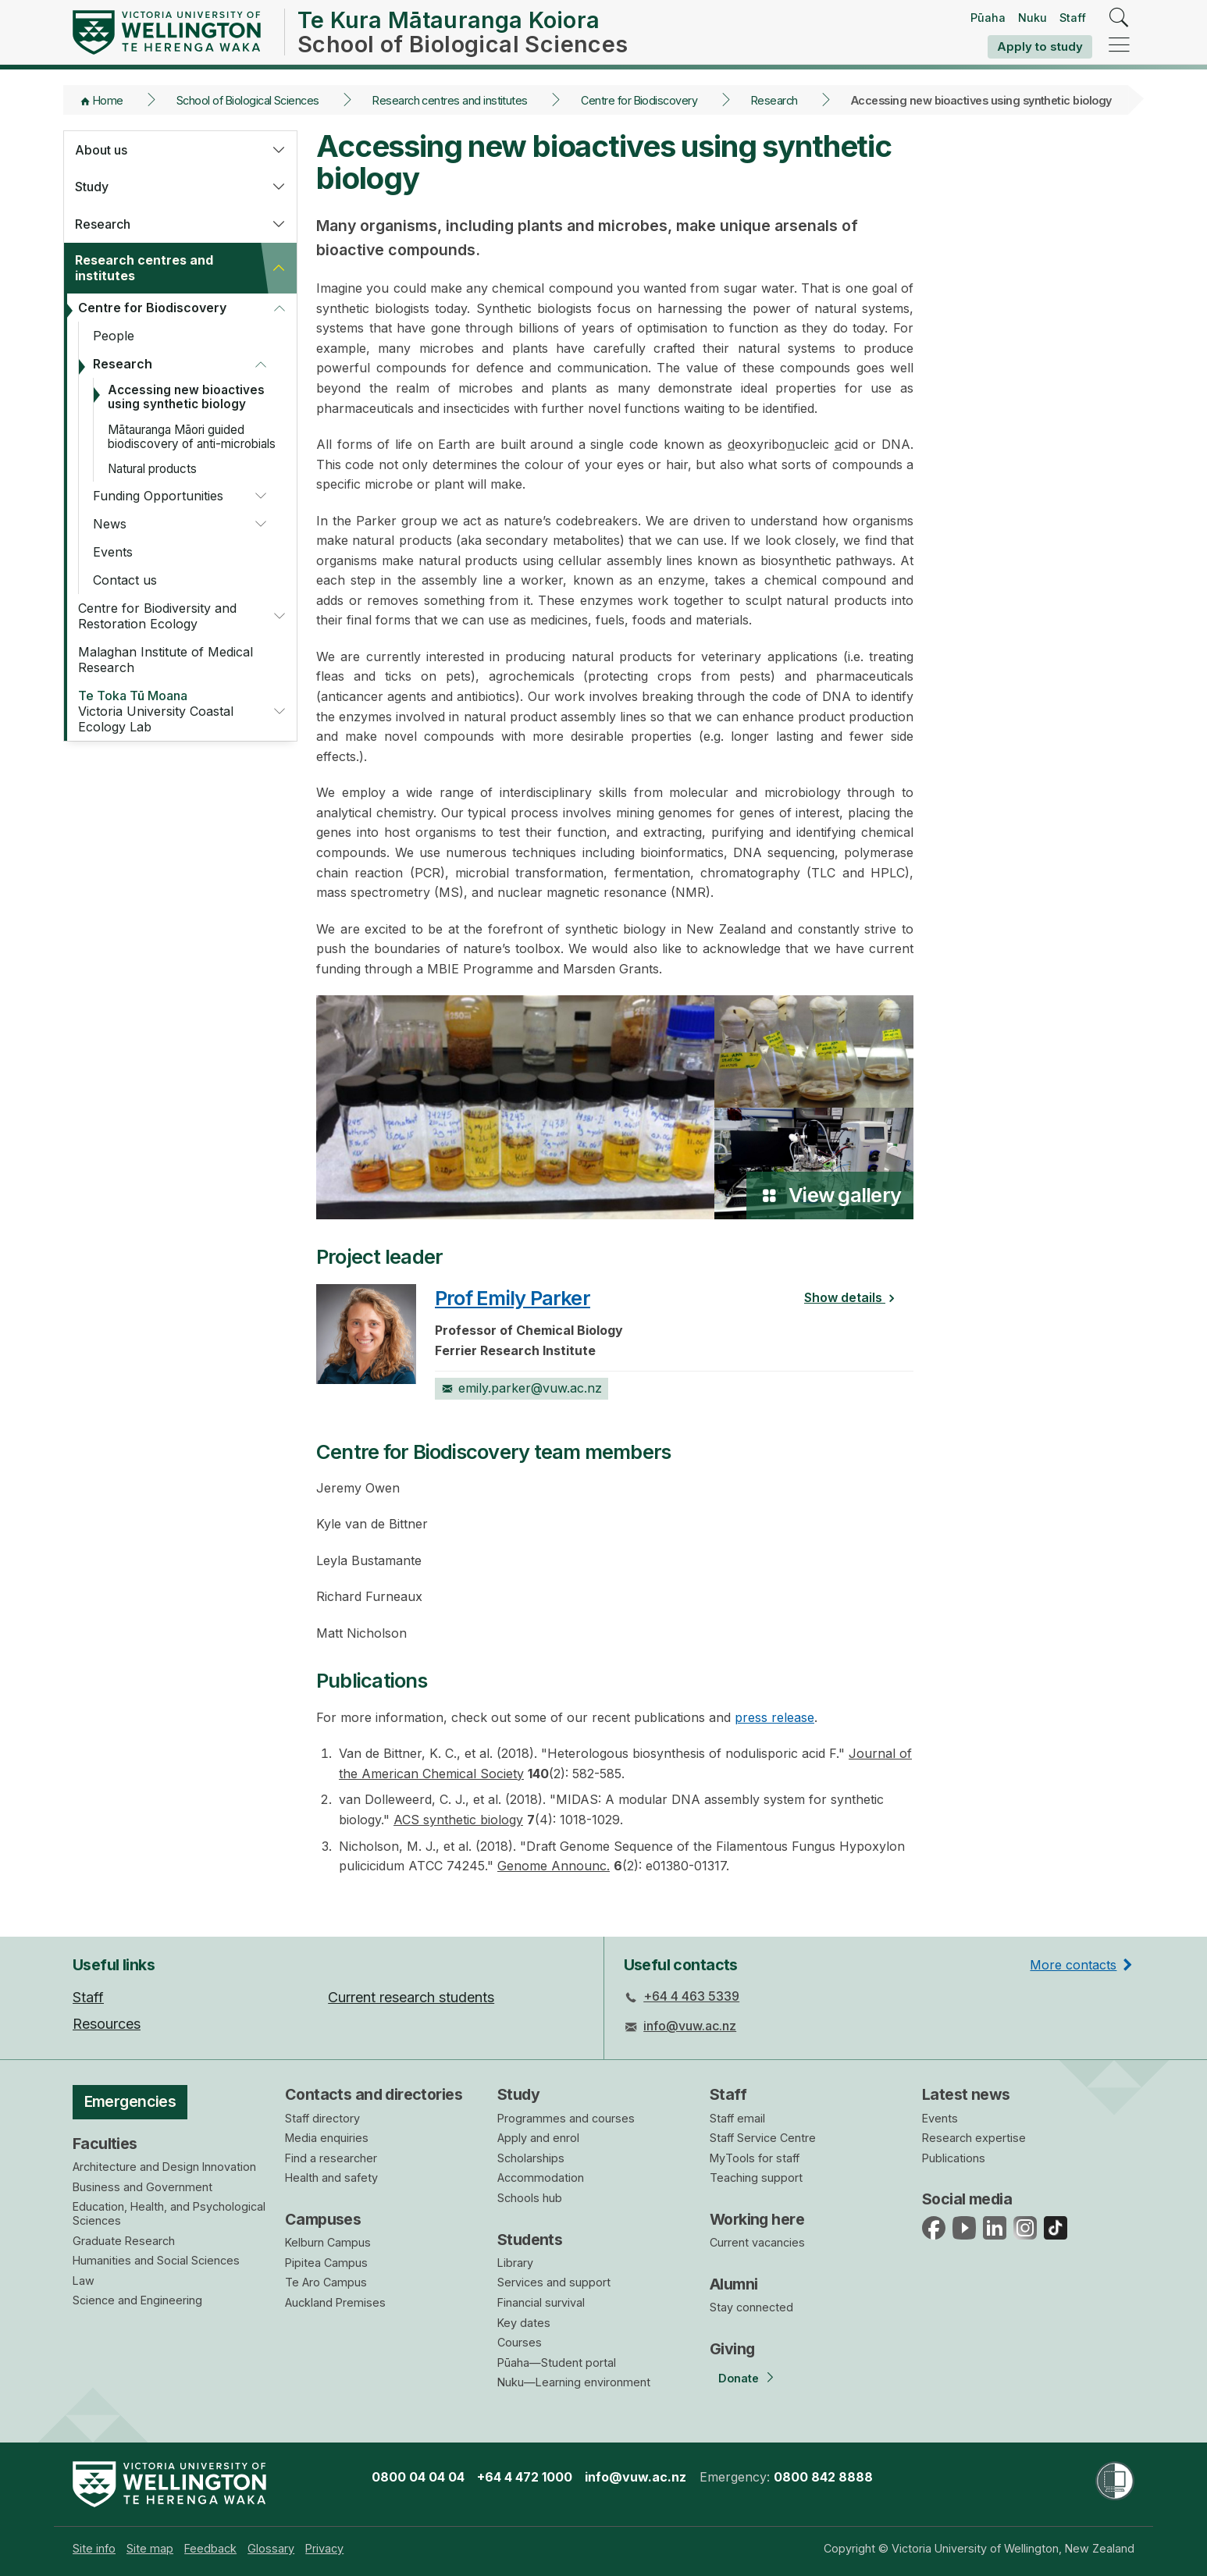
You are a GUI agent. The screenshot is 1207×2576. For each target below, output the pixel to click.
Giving (732, 2348)
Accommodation (540, 2177)
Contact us (125, 580)
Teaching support (756, 2177)
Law (83, 2280)
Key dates (523, 2322)
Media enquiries (327, 2137)
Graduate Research (124, 2240)
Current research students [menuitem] (411, 1997)
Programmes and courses (566, 2118)
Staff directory (322, 2118)
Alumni (734, 2284)
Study (92, 186)
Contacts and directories (373, 2094)
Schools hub (529, 2197)
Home (108, 100)
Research (774, 100)
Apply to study (1040, 46)
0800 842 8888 (823, 2477)
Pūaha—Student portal (556, 2362)
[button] (279, 150)
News (109, 524)
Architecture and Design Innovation (164, 2166)
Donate (738, 2378)
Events (113, 552)
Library (515, 2262)
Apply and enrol (538, 2137)
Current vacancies (757, 2242)
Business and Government (142, 2187)
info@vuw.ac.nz (689, 2025)
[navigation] (1119, 45)
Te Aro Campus (326, 2282)
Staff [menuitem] (88, 1997)
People (113, 335)
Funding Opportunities (158, 495)
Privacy (324, 2548)
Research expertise (974, 2137)
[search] (1119, 18)
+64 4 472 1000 (524, 2477)
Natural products (152, 468)
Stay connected (751, 2307)
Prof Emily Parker (512, 1298)
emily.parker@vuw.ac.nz (521, 1388)
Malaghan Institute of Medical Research (165, 659)
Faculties (105, 2143)
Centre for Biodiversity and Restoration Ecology (157, 616)
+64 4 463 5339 (691, 1996)
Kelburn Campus (328, 2242)
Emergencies (130, 2101)
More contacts (1073, 1965)
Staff (1072, 17)
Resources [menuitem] (107, 2024)
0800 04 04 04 (418, 2477)
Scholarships (530, 2158)
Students (529, 2239)
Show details (854, 1297)
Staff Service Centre (763, 2137)
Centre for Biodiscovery (639, 100)
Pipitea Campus (326, 2262)
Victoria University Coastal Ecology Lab (165, 711)
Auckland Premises (335, 2302)
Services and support (554, 2282)
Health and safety (331, 2177)
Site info (94, 2548)
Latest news (966, 2094)
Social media (967, 2199)
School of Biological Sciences (247, 100)
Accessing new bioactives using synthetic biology (186, 396)
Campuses (323, 2219)
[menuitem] (94, 2548)
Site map (149, 2548)
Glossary (270, 2548)
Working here (757, 2219)
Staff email (737, 2118)
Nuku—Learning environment (573, 2382)
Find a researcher (331, 2158)
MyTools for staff (754, 2158)
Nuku (1032, 17)
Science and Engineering (137, 2300)
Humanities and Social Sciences (156, 2260)
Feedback (210, 2548)
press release (774, 1717)
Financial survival (541, 2302)
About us (101, 150)
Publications (953, 2158)
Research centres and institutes (450, 100)
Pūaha (988, 17)
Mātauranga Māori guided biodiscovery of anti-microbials (192, 436)
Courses (519, 2342)
